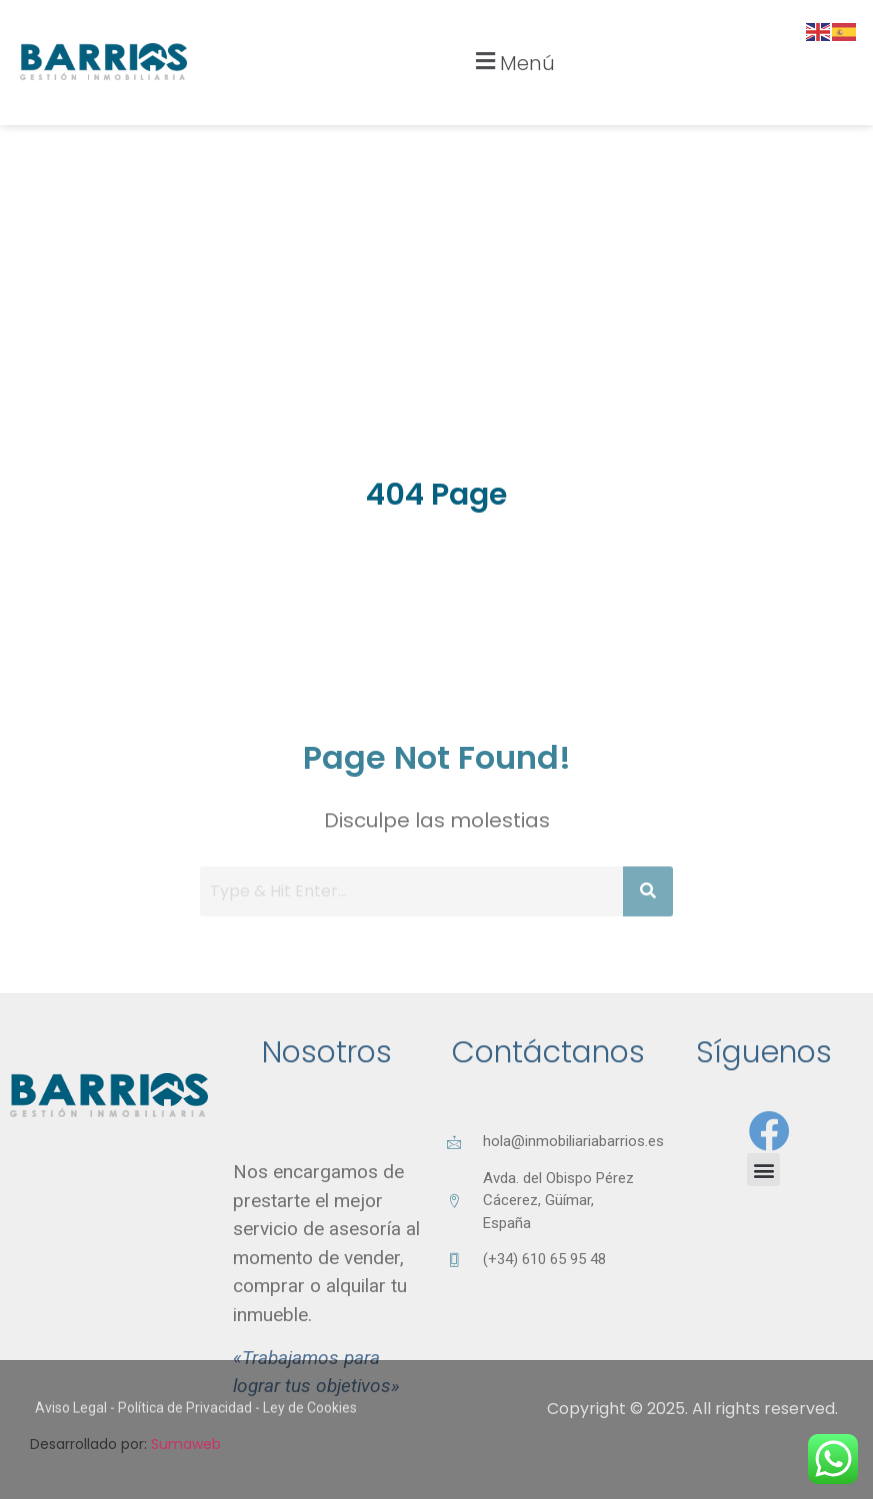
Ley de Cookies (310, 1420)
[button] (513, 43)
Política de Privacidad (185, 1420)
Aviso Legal (71, 1420)
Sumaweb (186, 1444)
